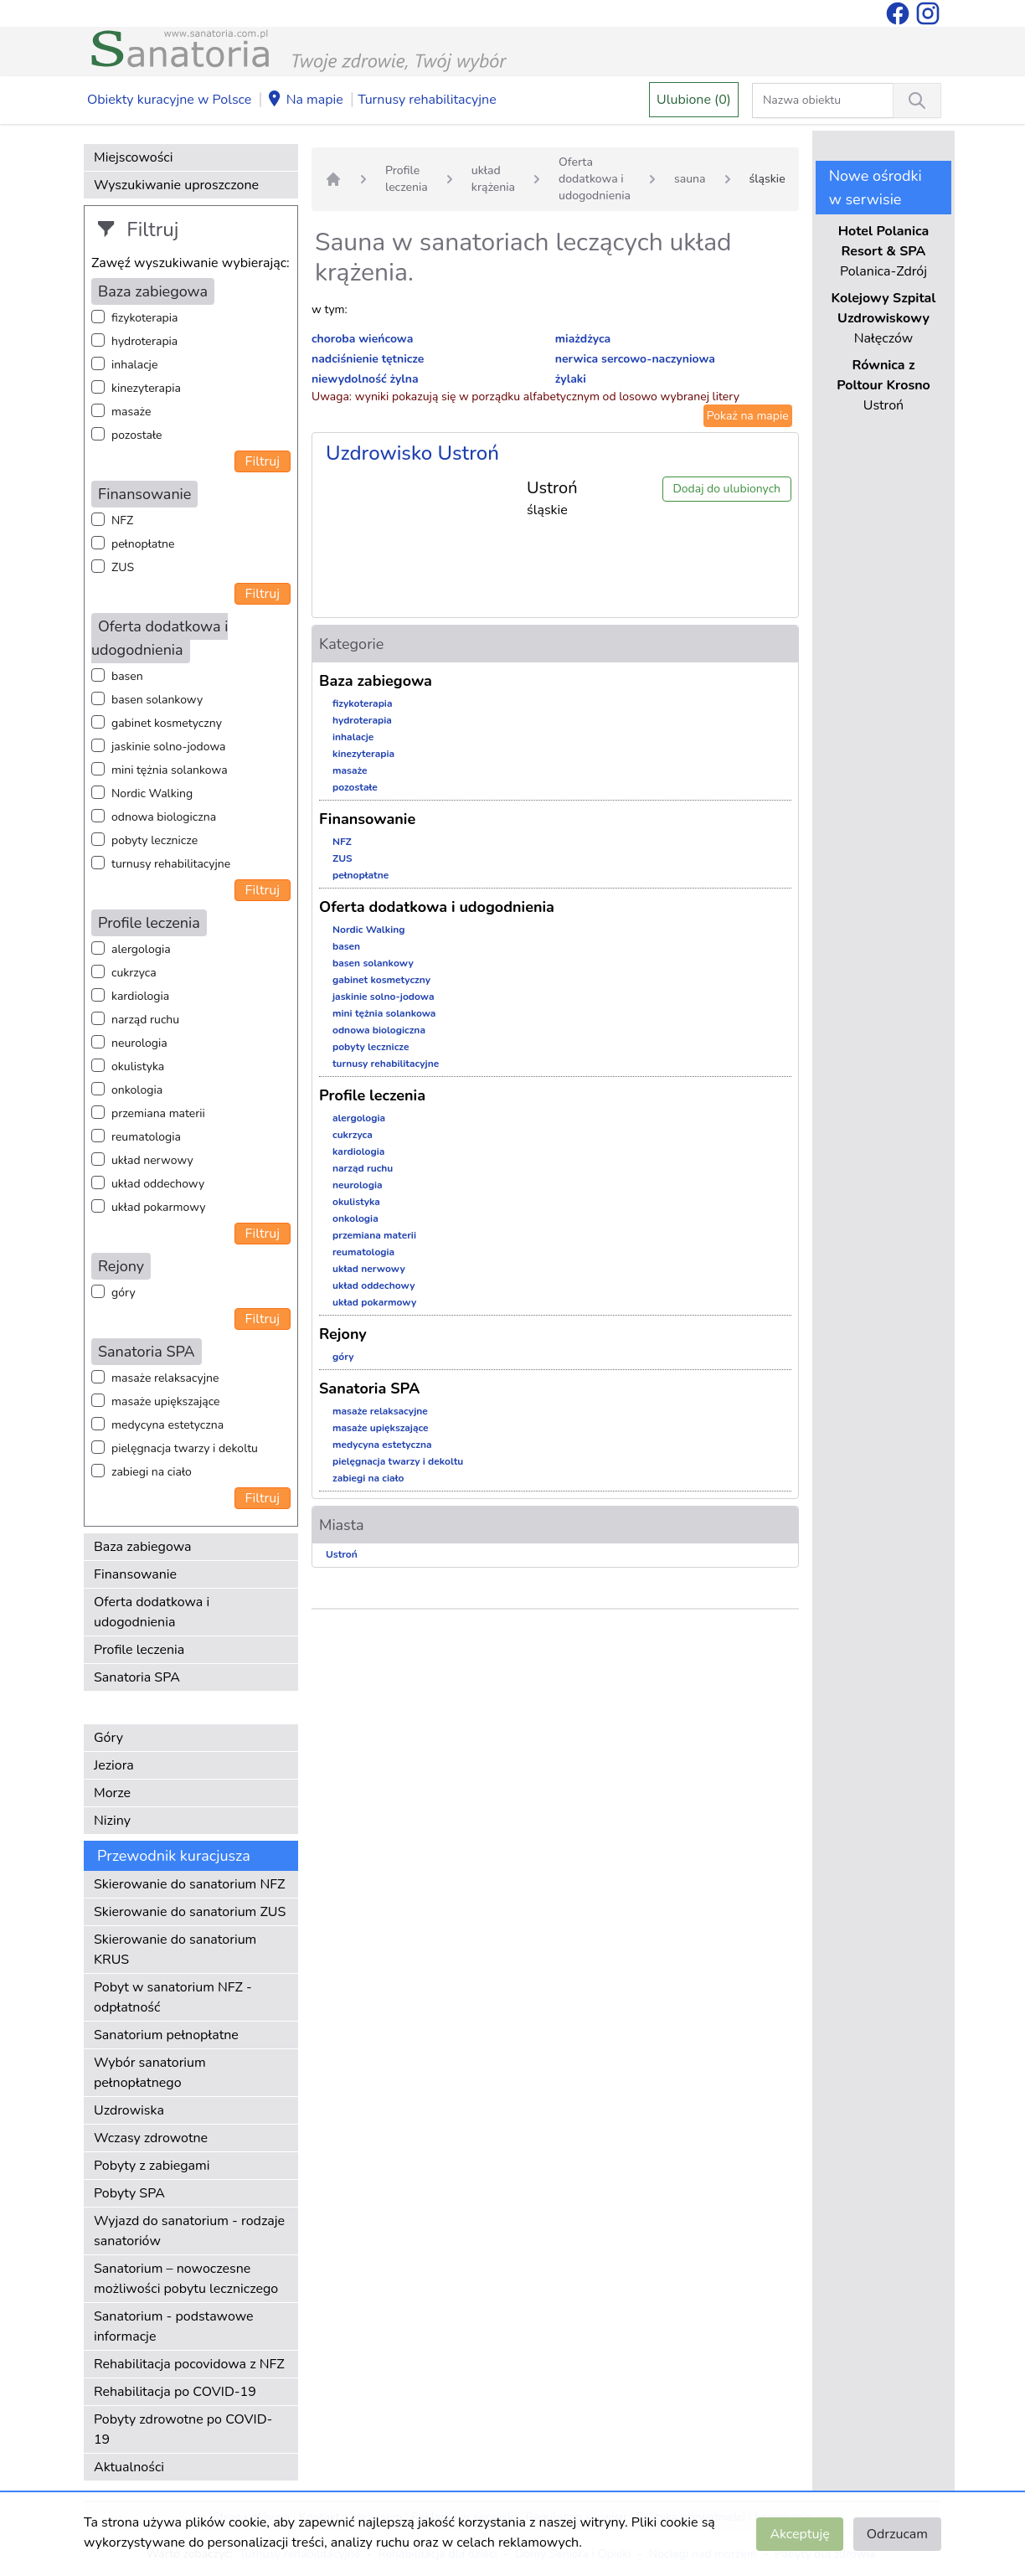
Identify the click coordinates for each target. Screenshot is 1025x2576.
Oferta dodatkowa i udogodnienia (151, 1612)
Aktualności (129, 2467)
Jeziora (114, 1765)
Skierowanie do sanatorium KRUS (175, 1949)
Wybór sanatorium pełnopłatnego (150, 2072)
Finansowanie (135, 1574)
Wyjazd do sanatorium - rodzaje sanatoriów (189, 2231)
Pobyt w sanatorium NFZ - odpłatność (173, 1997)
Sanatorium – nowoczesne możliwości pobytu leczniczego (186, 2278)
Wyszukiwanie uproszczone (176, 185)
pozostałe (136, 435)
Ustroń (342, 1554)
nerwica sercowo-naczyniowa (635, 359)
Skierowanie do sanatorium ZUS (190, 1912)
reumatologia (146, 1137)
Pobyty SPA (129, 2193)
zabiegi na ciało (151, 1472)
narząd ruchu (145, 1020)
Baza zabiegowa (143, 1547)
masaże (131, 412)
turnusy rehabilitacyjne (170, 864)
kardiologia (140, 996)
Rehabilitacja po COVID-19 (175, 2392)
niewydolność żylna (365, 379)
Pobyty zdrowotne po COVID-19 (183, 2429)
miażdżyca (582, 339)
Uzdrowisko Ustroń (412, 453)
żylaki (570, 379)
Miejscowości (133, 157)
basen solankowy (157, 700)
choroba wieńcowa (362, 339)
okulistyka (137, 1066)
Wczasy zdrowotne (151, 2138)
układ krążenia (493, 178)
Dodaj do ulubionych (726, 489)
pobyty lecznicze (154, 840)
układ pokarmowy (158, 1207)
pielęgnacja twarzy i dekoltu (184, 1448)
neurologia (139, 1043)
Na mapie (304, 100)
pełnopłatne (143, 544)
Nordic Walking (152, 793)
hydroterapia (144, 341)
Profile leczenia (139, 1650)
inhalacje (134, 365)
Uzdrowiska (129, 2110)
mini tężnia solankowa (169, 770)
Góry (108, 1737)
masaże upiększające (165, 1401)
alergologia (141, 949)
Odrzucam (897, 2534)
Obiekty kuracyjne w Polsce (169, 99)
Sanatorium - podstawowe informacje (174, 2326)
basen (127, 676)
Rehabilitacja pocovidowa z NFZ (189, 2364)
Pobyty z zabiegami (151, 2165)
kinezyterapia (146, 388)
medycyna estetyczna (167, 1425)
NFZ (122, 520)
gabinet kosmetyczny (166, 723)
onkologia (136, 1090)
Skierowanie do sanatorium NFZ (189, 1884)
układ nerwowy (152, 1160)
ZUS (122, 567)
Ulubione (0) (694, 99)
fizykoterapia (144, 318)
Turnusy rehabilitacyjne (427, 99)
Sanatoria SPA (137, 1677)
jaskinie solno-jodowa (168, 747)
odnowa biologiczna (163, 817)
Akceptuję (799, 2534)
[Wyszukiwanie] (917, 100)
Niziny (112, 1820)
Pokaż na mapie (748, 416)
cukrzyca (134, 973)
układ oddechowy (157, 1184)
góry (123, 1293)
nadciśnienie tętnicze (368, 359)
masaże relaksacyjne (165, 1378)
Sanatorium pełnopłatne (166, 2035)
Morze (112, 1793)
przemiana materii (158, 1113)
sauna (690, 179)
